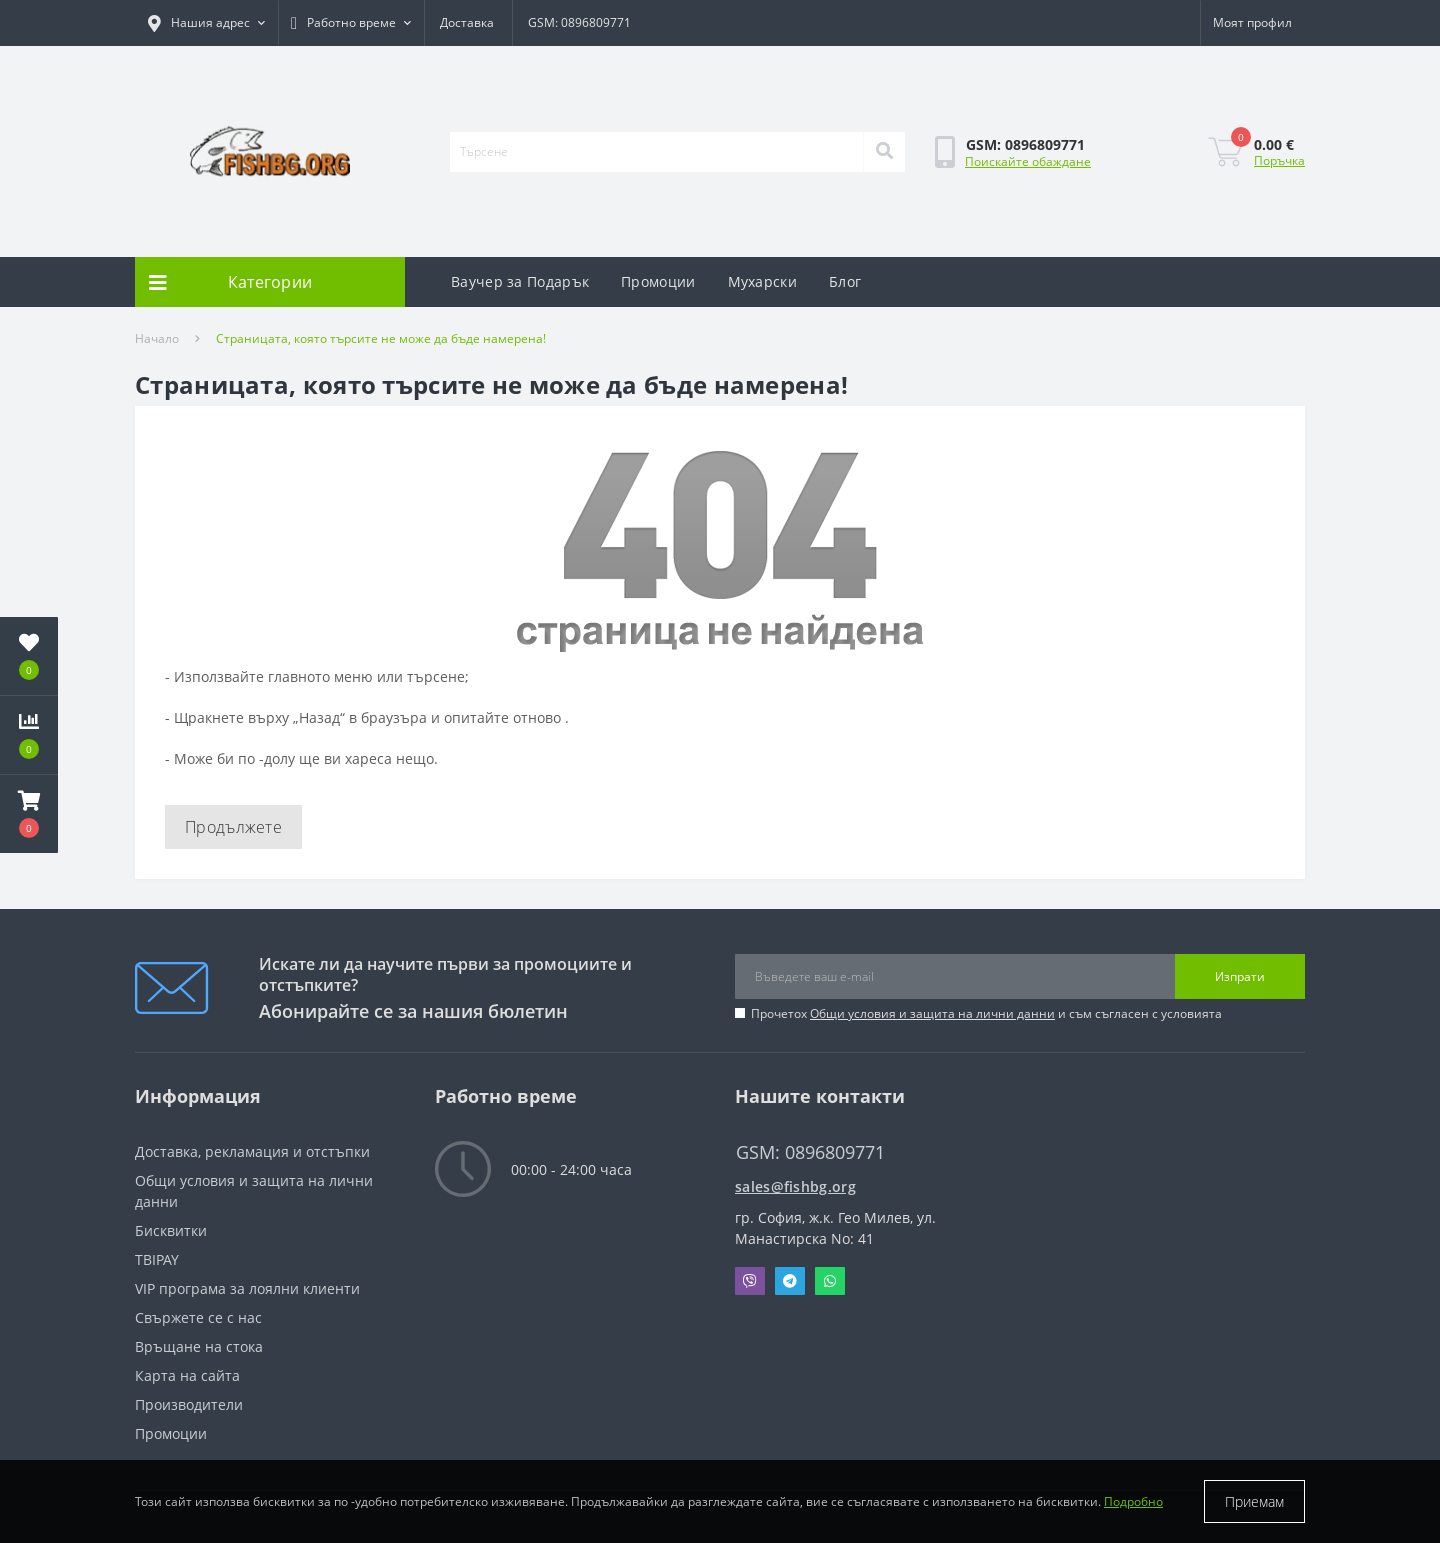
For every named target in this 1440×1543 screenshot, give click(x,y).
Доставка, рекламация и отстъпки (252, 1151)
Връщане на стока (199, 1346)
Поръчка (1279, 160)
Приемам (1254, 1501)
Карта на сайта (187, 1375)
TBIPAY (157, 1259)
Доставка (467, 22)
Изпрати (1240, 976)
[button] (206, 23)
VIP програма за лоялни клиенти (247, 1288)
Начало (157, 338)
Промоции (658, 281)
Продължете (233, 827)
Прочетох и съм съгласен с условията (986, 1013)
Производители (189, 1404)
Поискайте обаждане (1028, 161)
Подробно (1133, 1501)
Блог (845, 281)
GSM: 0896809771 (579, 22)
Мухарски (762, 281)
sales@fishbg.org (795, 1186)
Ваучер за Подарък (520, 281)
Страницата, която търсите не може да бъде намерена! (381, 338)
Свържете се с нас (198, 1317)
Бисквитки (171, 1230)
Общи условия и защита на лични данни (932, 1013)
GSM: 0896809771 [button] (810, 1152)
